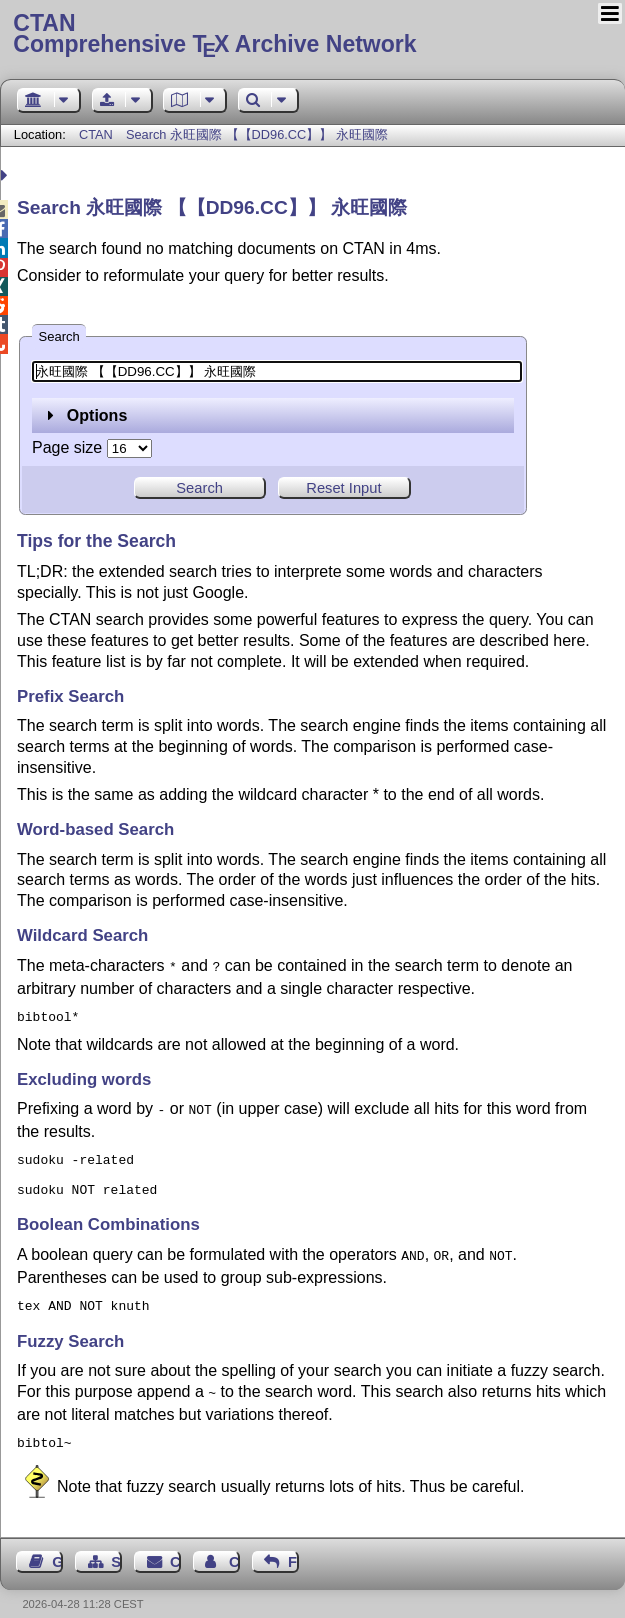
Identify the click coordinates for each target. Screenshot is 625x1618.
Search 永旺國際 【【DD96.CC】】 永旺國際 (257, 134)
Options (87, 415)
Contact (175, 1544)
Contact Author (234, 1544)
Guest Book (57, 1544)
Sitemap (116, 1544)
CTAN (96, 134)
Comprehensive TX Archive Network (312, 35)
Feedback (293, 1544)
